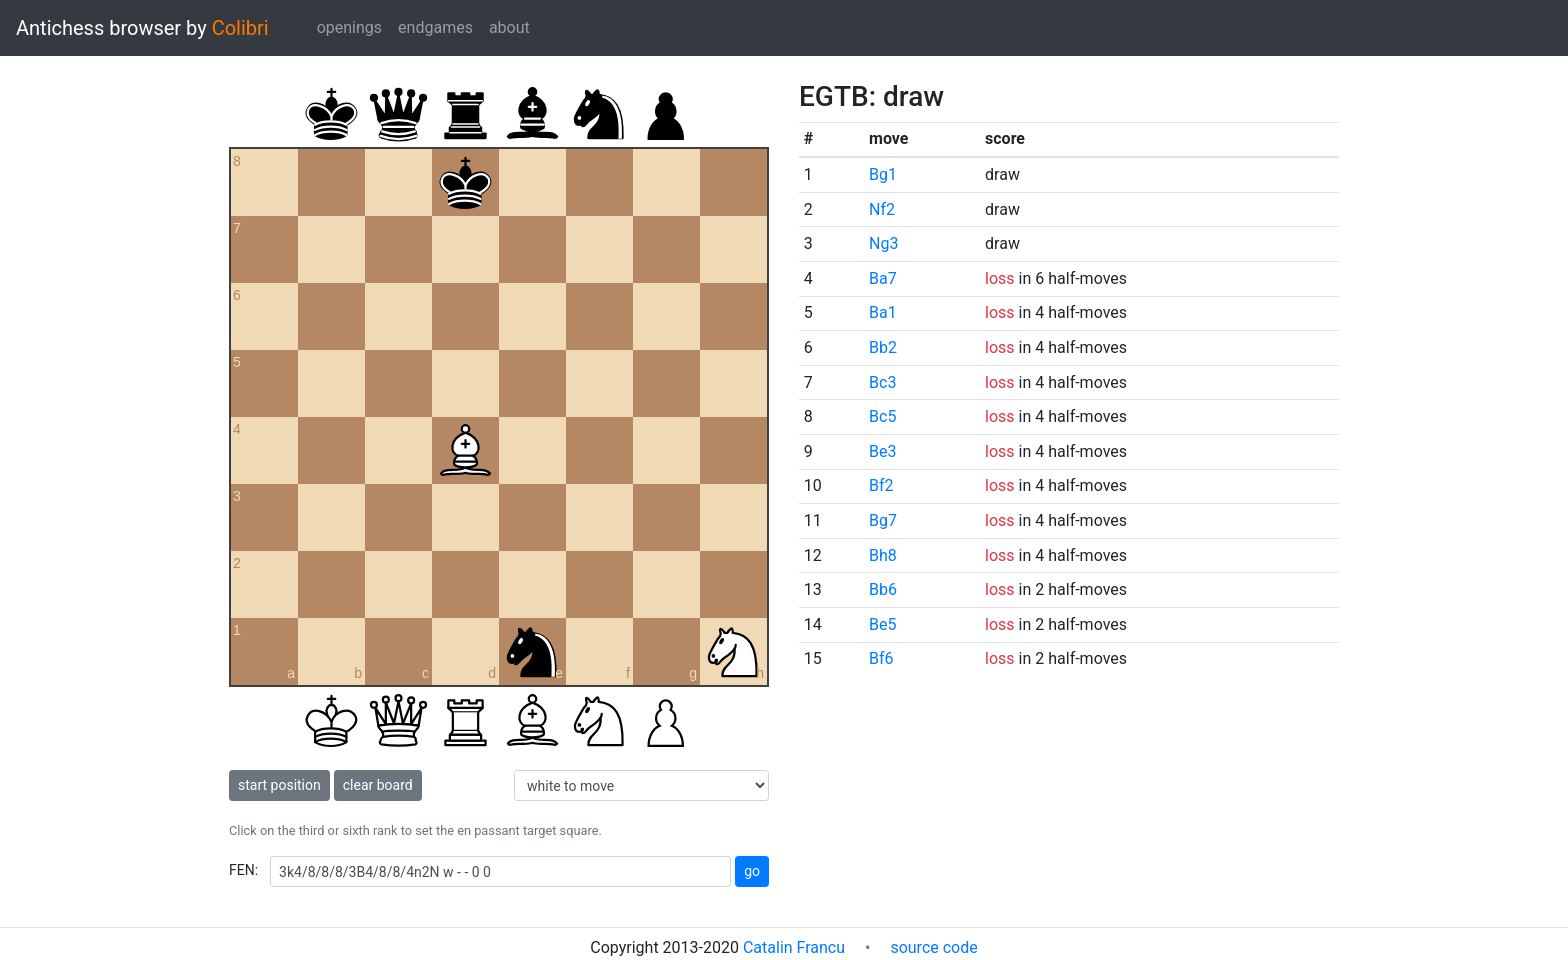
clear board (378, 785)
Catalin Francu (794, 947)
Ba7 (883, 278)
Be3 (882, 451)
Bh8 (883, 555)
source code (933, 947)
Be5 (882, 624)
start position (279, 785)
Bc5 (882, 416)
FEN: (243, 870)
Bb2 (883, 347)
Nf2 (882, 209)
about (509, 27)
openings (349, 27)
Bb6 (883, 589)
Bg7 (883, 520)
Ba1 (883, 312)
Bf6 (881, 658)
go (752, 871)
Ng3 (883, 243)
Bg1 (883, 174)
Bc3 (882, 382)
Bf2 (881, 485)
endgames (435, 27)
